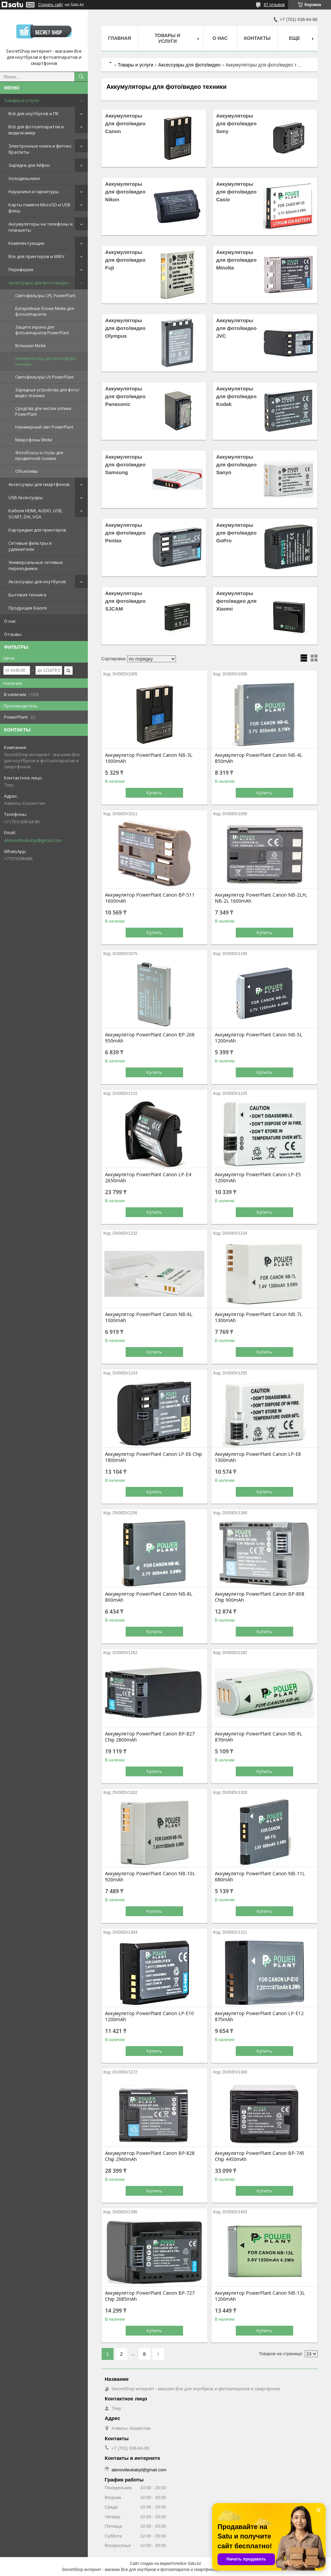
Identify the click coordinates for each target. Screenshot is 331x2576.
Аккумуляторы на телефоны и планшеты (40, 227)
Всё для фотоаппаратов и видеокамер (36, 130)
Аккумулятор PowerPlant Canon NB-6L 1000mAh (149, 1317)
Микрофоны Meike (33, 440)
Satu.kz (194, 2563)
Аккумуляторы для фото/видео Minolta (236, 260)
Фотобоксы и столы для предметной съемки (39, 455)
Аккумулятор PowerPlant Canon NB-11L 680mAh (260, 1877)
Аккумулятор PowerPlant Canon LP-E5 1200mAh (258, 1177)
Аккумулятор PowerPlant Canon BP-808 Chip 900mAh (259, 1597)
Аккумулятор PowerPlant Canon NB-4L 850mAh (258, 758)
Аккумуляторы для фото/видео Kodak (236, 396)
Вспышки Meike (30, 346)
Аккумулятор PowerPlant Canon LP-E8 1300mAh (258, 1457)
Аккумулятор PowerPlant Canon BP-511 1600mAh (150, 898)
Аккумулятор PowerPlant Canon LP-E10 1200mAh (149, 2016)
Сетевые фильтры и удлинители (30, 546)
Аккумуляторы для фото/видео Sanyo (236, 464)
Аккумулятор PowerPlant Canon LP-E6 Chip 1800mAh (153, 1457)
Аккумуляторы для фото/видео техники (46, 361)
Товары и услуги (21, 100)
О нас (10, 621)
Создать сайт (50, 4)
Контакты (257, 38)
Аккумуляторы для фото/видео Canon (125, 123)
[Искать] (81, 77)
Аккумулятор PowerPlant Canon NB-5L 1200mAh (258, 1038)
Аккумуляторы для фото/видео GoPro (236, 532)
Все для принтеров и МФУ (36, 256)
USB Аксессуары (25, 497)
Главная (119, 38)
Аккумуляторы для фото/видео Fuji (125, 260)
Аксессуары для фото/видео (38, 283)
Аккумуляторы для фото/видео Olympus (125, 328)
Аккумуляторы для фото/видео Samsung (125, 464)
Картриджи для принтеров (37, 530)
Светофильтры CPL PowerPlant (45, 296)
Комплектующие (26, 243)
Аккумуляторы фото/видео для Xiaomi (236, 601)
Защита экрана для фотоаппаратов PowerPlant (42, 330)
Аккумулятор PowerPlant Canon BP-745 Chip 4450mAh (259, 2156)
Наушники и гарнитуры (33, 191)
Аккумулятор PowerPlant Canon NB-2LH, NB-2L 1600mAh (261, 898)
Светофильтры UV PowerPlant (44, 377)
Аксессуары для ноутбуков (37, 581)
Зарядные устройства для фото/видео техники (47, 392)
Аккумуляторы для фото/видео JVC (236, 328)
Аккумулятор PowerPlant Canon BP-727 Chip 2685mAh (150, 2296)
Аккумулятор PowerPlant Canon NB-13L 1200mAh (260, 2296)
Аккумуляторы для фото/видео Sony (236, 123)
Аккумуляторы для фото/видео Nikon (125, 191)
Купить (154, 793)
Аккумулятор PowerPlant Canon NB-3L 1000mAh (149, 758)
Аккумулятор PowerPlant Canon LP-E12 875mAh (259, 2016)
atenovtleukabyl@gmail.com (33, 840)
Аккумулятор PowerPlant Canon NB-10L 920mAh (150, 1877)
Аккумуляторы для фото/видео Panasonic (125, 396)
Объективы (26, 471)
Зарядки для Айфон (29, 165)
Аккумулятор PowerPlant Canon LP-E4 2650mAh (148, 1177)
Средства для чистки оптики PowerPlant (43, 411)
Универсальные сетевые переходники (35, 565)
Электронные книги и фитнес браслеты (40, 149)
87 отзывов (274, 4)
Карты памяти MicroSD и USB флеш (39, 208)
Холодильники (24, 178)
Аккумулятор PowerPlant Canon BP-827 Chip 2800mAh (150, 1737)
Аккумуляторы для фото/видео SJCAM (125, 601)
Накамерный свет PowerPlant (44, 427)
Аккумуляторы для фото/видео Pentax (125, 532)
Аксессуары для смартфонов (39, 484)
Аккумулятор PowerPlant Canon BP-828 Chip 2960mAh (150, 2156)
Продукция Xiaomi (27, 608)
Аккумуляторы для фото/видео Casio (236, 191)
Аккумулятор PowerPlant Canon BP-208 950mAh (150, 1038)
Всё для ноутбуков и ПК (33, 113)
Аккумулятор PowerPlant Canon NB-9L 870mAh (258, 1737)
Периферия (20, 269)
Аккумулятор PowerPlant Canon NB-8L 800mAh (149, 1597)
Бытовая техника (27, 595)
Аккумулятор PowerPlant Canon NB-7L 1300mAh (258, 1317)
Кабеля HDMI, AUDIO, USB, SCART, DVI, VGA (35, 514)
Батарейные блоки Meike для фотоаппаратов (44, 311)
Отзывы (13, 634)
